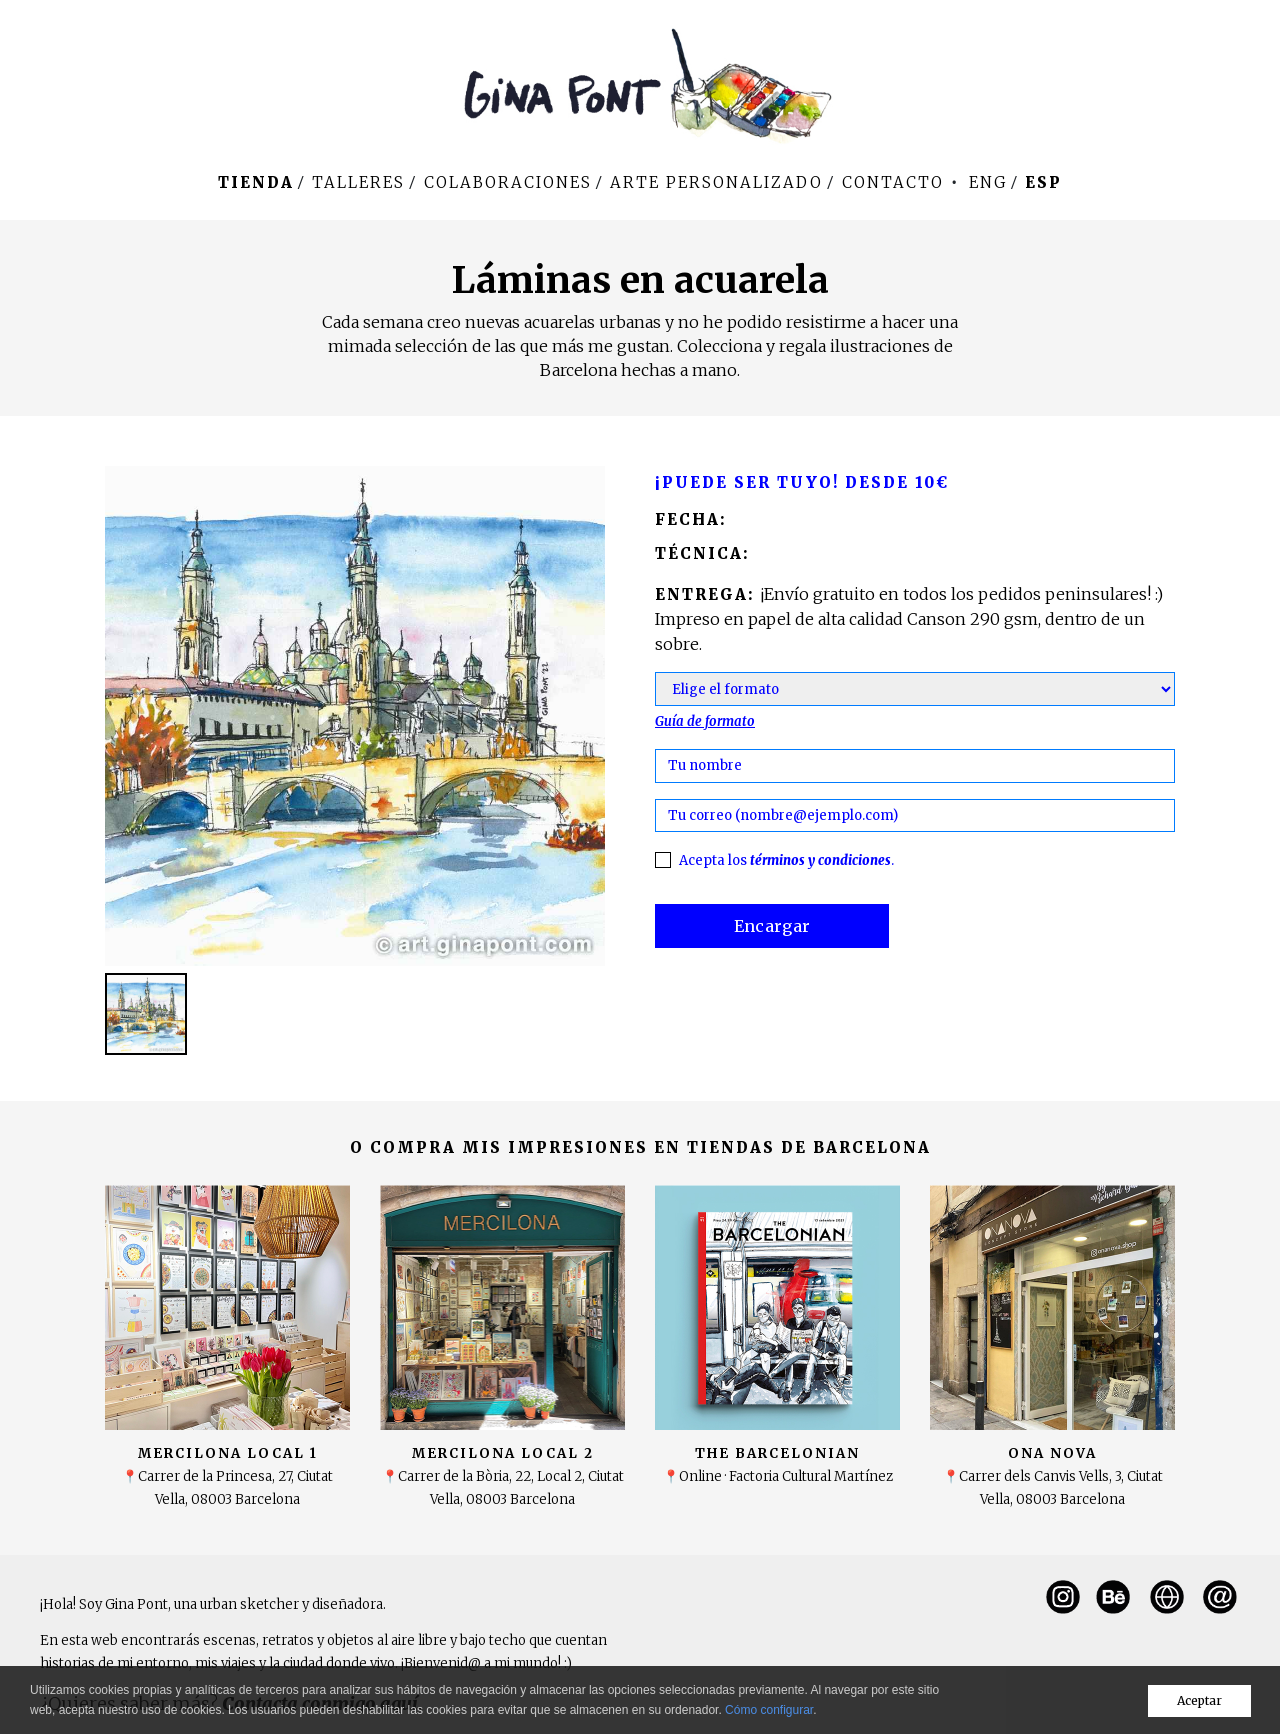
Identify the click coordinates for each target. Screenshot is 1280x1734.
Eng (988, 182)
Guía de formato (705, 721)
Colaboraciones (508, 182)
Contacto (893, 182)
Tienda (256, 182)
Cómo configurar (769, 1710)
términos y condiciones (820, 860)
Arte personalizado (716, 182)
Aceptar (1199, 1700)
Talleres (358, 182)
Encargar (772, 926)
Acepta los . (786, 860)
